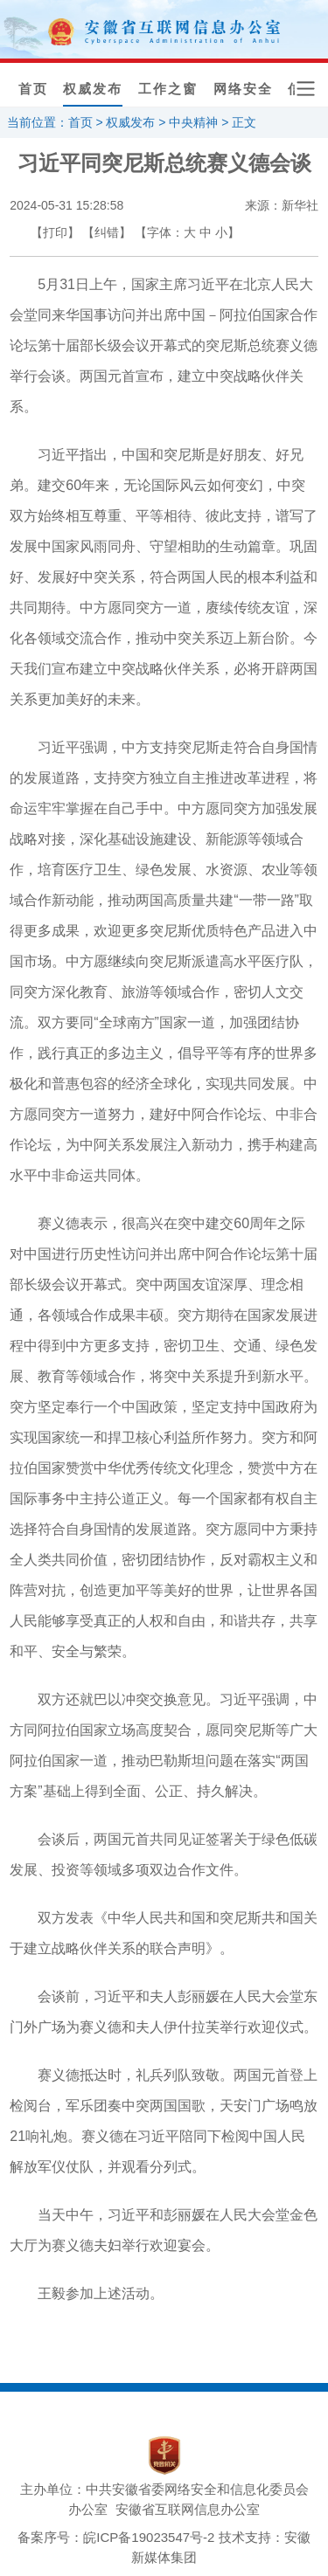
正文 (244, 122)
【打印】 (55, 232)
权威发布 (92, 89)
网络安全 (243, 89)
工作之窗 (168, 89)
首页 (33, 89)
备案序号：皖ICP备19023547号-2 (115, 2537)
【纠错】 (106, 232)
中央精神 (193, 122)
